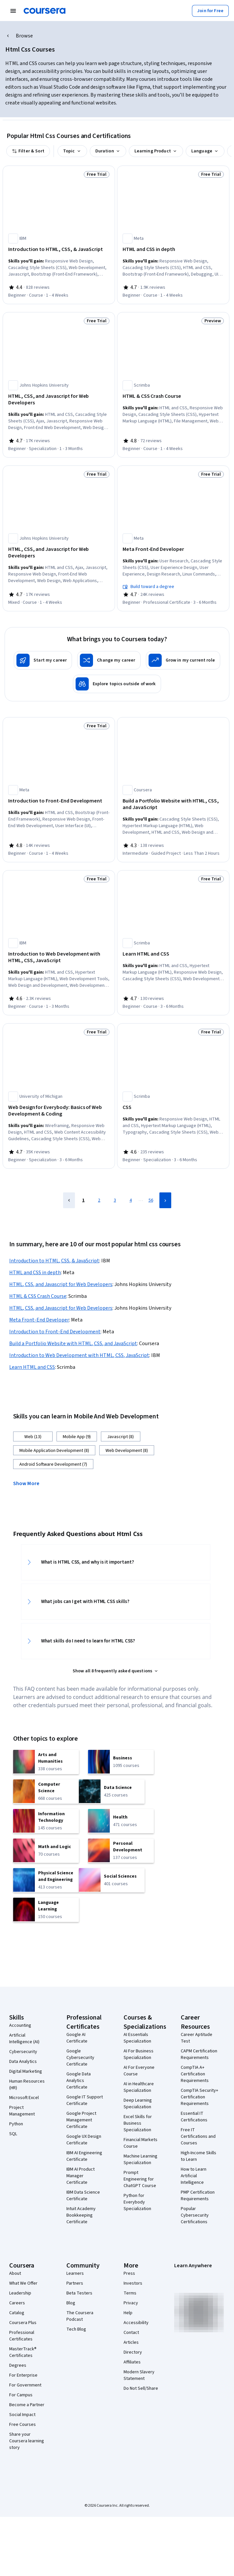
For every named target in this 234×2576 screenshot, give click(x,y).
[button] (29, 1482)
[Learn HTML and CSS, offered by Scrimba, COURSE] (173, 954)
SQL (13, 2134)
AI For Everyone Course (139, 2070)
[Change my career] (108, 660)
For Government (25, 2385)
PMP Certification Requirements (198, 2195)
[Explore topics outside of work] (117, 684)
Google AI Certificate (76, 2038)
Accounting (20, 2025)
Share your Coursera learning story (26, 2441)
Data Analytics (23, 2061)
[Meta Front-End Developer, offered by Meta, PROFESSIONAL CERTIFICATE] (173, 549)
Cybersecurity (23, 2051)
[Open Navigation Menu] (13, 11)
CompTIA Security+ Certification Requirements (199, 2097)
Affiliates (132, 2362)
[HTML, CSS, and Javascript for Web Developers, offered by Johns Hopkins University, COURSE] (58, 552)
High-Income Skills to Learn (198, 2156)
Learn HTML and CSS (32, 1367)
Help (128, 2313)
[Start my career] (43, 660)
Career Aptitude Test (196, 2038)
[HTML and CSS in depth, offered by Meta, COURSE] (173, 249)
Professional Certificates (21, 2335)
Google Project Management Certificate (81, 2120)
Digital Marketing (25, 2071)
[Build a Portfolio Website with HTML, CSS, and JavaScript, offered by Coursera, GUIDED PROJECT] (173, 804)
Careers (17, 2303)
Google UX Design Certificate (83, 2139)
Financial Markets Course (140, 2143)
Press (129, 2273)
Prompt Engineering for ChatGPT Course (140, 2179)
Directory (133, 2352)
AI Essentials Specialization (137, 2038)
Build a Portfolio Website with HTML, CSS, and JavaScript (73, 1343)
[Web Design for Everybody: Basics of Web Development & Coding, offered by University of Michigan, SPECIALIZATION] (58, 1110)
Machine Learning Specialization (140, 2159)
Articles (131, 2342)
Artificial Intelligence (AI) (24, 2038)
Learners (75, 2273)
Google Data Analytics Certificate (78, 2080)
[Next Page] (165, 1200)
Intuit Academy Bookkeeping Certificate (81, 2215)
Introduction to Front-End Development (55, 1331)
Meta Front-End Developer (39, 1319)
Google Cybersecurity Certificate (80, 2058)
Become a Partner (26, 2405)
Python (16, 2124)
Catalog (16, 2313)
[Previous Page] (69, 1200)
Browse (24, 35)
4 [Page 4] (130, 1200)
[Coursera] (44, 11)
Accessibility (136, 2322)
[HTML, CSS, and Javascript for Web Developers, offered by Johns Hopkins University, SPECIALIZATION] (58, 399)
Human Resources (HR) (27, 2084)
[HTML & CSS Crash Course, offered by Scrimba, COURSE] (173, 396)
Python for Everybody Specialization (137, 2202)
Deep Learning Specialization (138, 2103)
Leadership (20, 2293)
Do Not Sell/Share (141, 2388)
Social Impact (22, 2414)
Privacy (131, 2303)
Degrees (17, 2365)
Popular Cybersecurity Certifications (195, 2215)
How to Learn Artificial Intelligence (193, 2176)
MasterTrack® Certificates (22, 2352)
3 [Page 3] (115, 1200)
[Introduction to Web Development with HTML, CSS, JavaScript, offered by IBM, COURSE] (58, 957)
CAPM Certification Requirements (199, 2054)
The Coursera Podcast (79, 2316)
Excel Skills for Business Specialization (138, 2123)
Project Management (22, 2110)
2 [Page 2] (99, 1200)
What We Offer (23, 2283)
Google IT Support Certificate (84, 2100)
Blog (70, 2303)
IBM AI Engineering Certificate (84, 2156)
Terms (130, 2293)
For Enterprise (23, 2375)
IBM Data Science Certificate (83, 2195)
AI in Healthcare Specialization (139, 2087)
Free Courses (22, 2424)
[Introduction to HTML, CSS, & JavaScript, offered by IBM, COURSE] (58, 249)
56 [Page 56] (151, 1200)
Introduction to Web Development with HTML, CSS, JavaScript (79, 1355)
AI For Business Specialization (138, 2054)
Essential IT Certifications (194, 2116)
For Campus (21, 2395)
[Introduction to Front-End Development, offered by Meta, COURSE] (58, 801)
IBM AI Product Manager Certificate (80, 2176)
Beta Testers (79, 2293)
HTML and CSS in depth (35, 1272)
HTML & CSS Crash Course (37, 1296)
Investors (133, 2283)
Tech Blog (76, 2329)
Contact (131, 2332)
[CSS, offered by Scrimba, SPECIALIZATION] (173, 1107)
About (15, 2273)
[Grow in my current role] (183, 660)
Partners (74, 2283)
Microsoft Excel (24, 2097)
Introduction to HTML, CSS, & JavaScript (54, 1260)
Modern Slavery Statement (139, 2375)
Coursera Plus (22, 2322)
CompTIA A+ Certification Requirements (195, 2074)
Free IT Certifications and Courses (198, 2136)
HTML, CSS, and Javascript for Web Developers (60, 1284)
